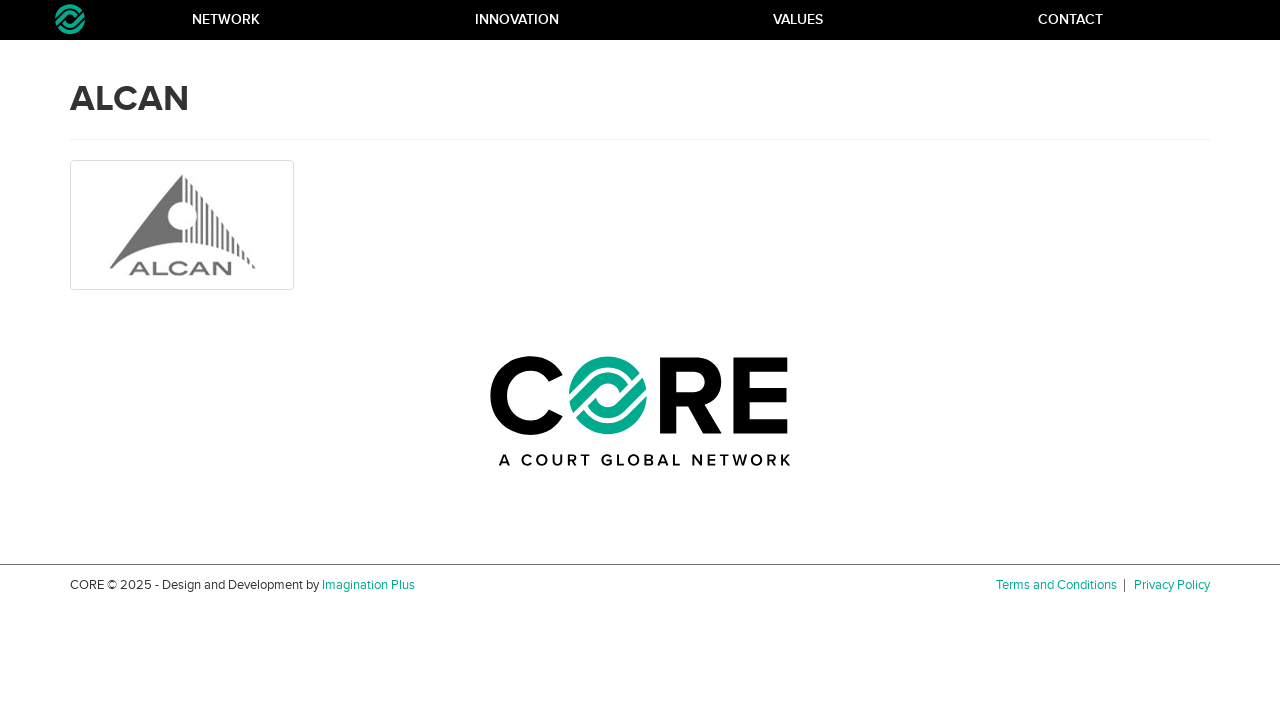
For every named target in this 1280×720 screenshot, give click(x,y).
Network (226, 19)
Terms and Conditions (1056, 585)
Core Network (70, 19)
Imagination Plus (368, 585)
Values (798, 19)
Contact (1070, 19)
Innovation (517, 19)
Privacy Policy (1172, 585)
